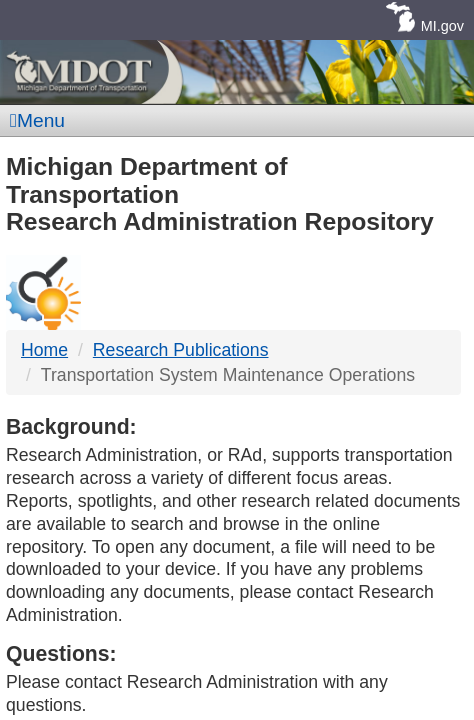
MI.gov (442, 26)
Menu (37, 120)
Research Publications (181, 350)
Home (44, 350)
